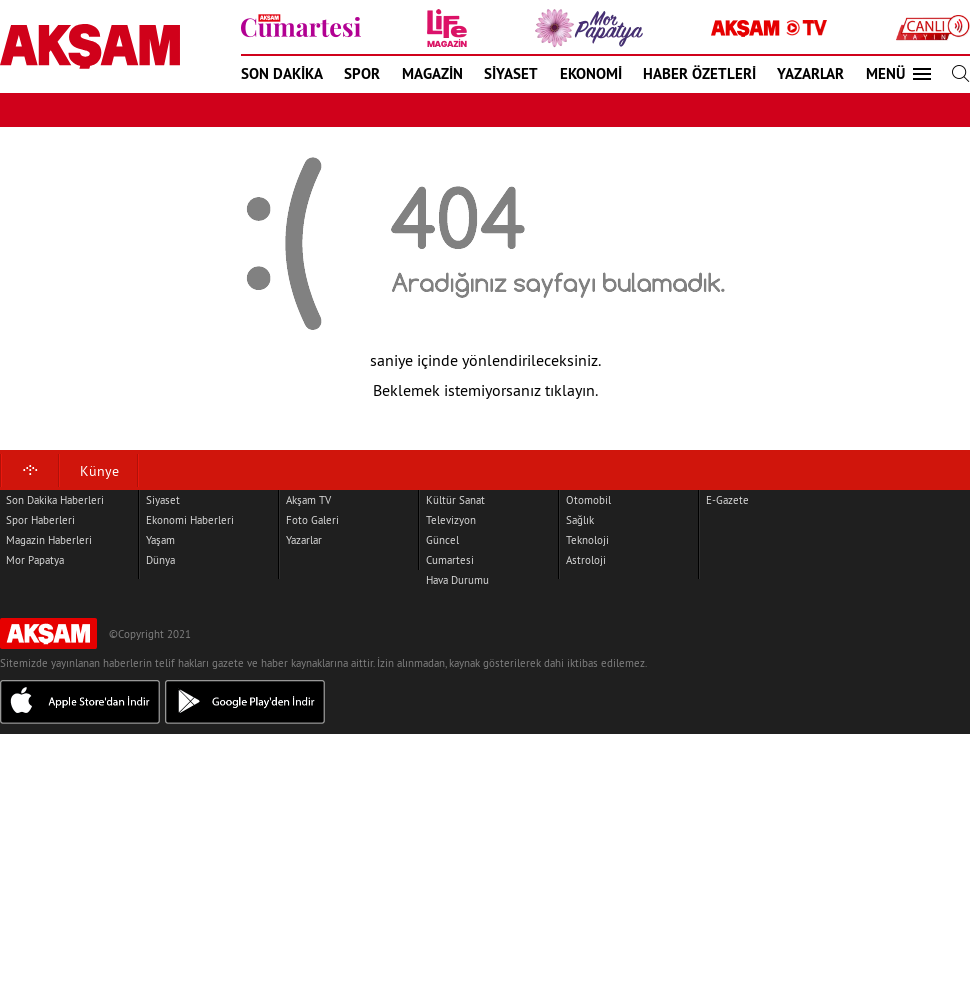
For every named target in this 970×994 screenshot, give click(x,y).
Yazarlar (304, 540)
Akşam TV (308, 500)
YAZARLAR (810, 73)
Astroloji (586, 560)
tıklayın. (571, 390)
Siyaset (163, 500)
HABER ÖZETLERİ (699, 73)
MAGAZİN (432, 73)
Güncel (442, 540)
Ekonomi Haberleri (190, 520)
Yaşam (160, 540)
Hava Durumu (457, 580)
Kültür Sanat (455, 500)
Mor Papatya (35, 560)
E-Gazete (727, 500)
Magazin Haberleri (49, 540)
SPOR (362, 73)
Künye (99, 471)
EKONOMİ (591, 73)
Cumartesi (450, 560)
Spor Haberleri (40, 520)
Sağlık (580, 520)
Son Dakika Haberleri (55, 500)
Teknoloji (587, 540)
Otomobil (588, 500)
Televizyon (451, 520)
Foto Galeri (312, 520)
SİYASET (511, 73)
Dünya (160, 560)
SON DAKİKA (282, 73)
